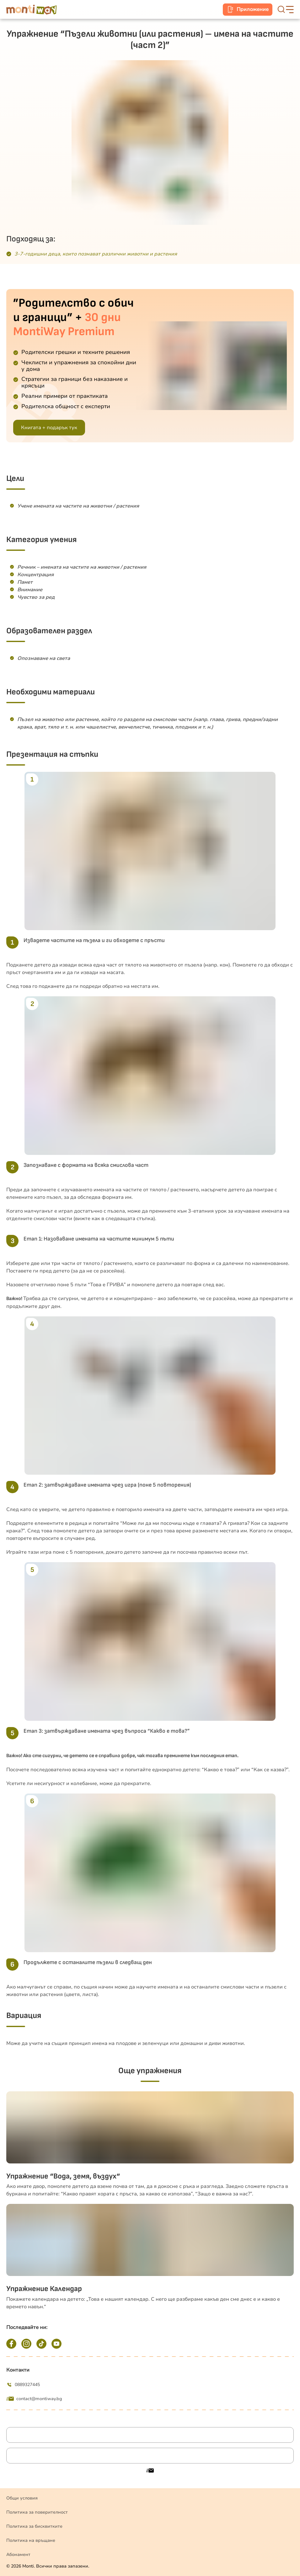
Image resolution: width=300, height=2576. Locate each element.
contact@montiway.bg (34, 2399)
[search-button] (281, 9)
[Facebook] (11, 2344)
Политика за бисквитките (34, 2526)
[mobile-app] (247, 9)
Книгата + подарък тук (49, 427)
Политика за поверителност (37, 2512)
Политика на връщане (30, 2540)
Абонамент (18, 2555)
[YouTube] (56, 2344)
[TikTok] (41, 2344)
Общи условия (22, 2498)
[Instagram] (26, 2344)
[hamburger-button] (290, 9)
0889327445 (23, 2385)
